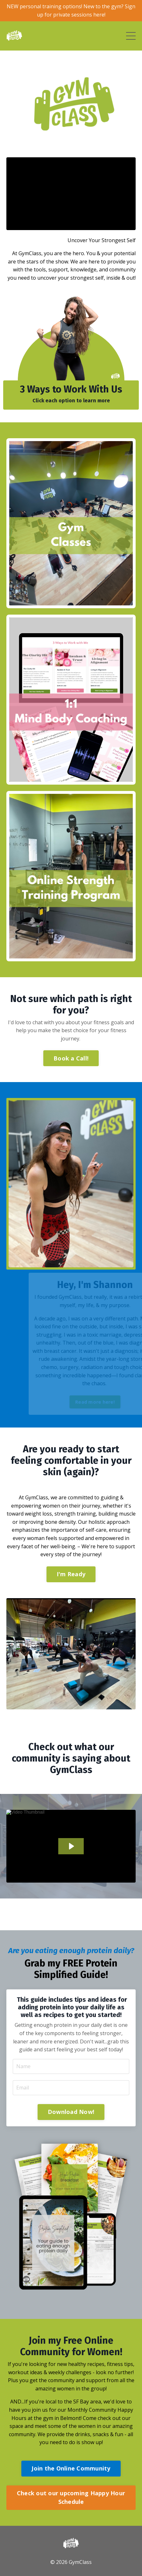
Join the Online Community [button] (71, 2468)
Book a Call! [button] (71, 1058)
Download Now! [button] (71, 2112)
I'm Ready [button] (71, 1574)
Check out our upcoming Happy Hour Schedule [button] (71, 2497)
